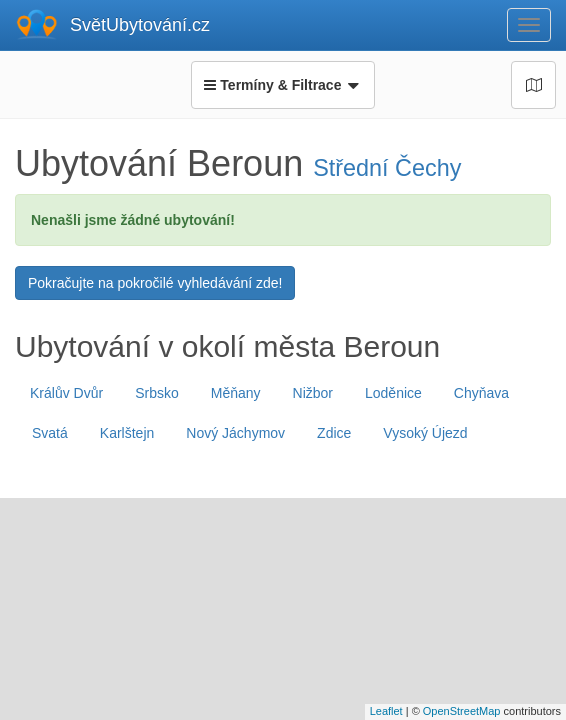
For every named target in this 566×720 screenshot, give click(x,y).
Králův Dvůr (66, 393)
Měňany (236, 393)
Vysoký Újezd (425, 433)
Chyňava (481, 393)
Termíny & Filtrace (283, 85)
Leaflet (386, 711)
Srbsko (157, 393)
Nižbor (313, 393)
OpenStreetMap (462, 711)
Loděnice (393, 393)
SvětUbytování (140, 25)
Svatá (50, 433)
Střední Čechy (387, 168)
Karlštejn (127, 433)
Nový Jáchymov (235, 433)
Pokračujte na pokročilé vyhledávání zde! (155, 283)
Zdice (334, 433)
